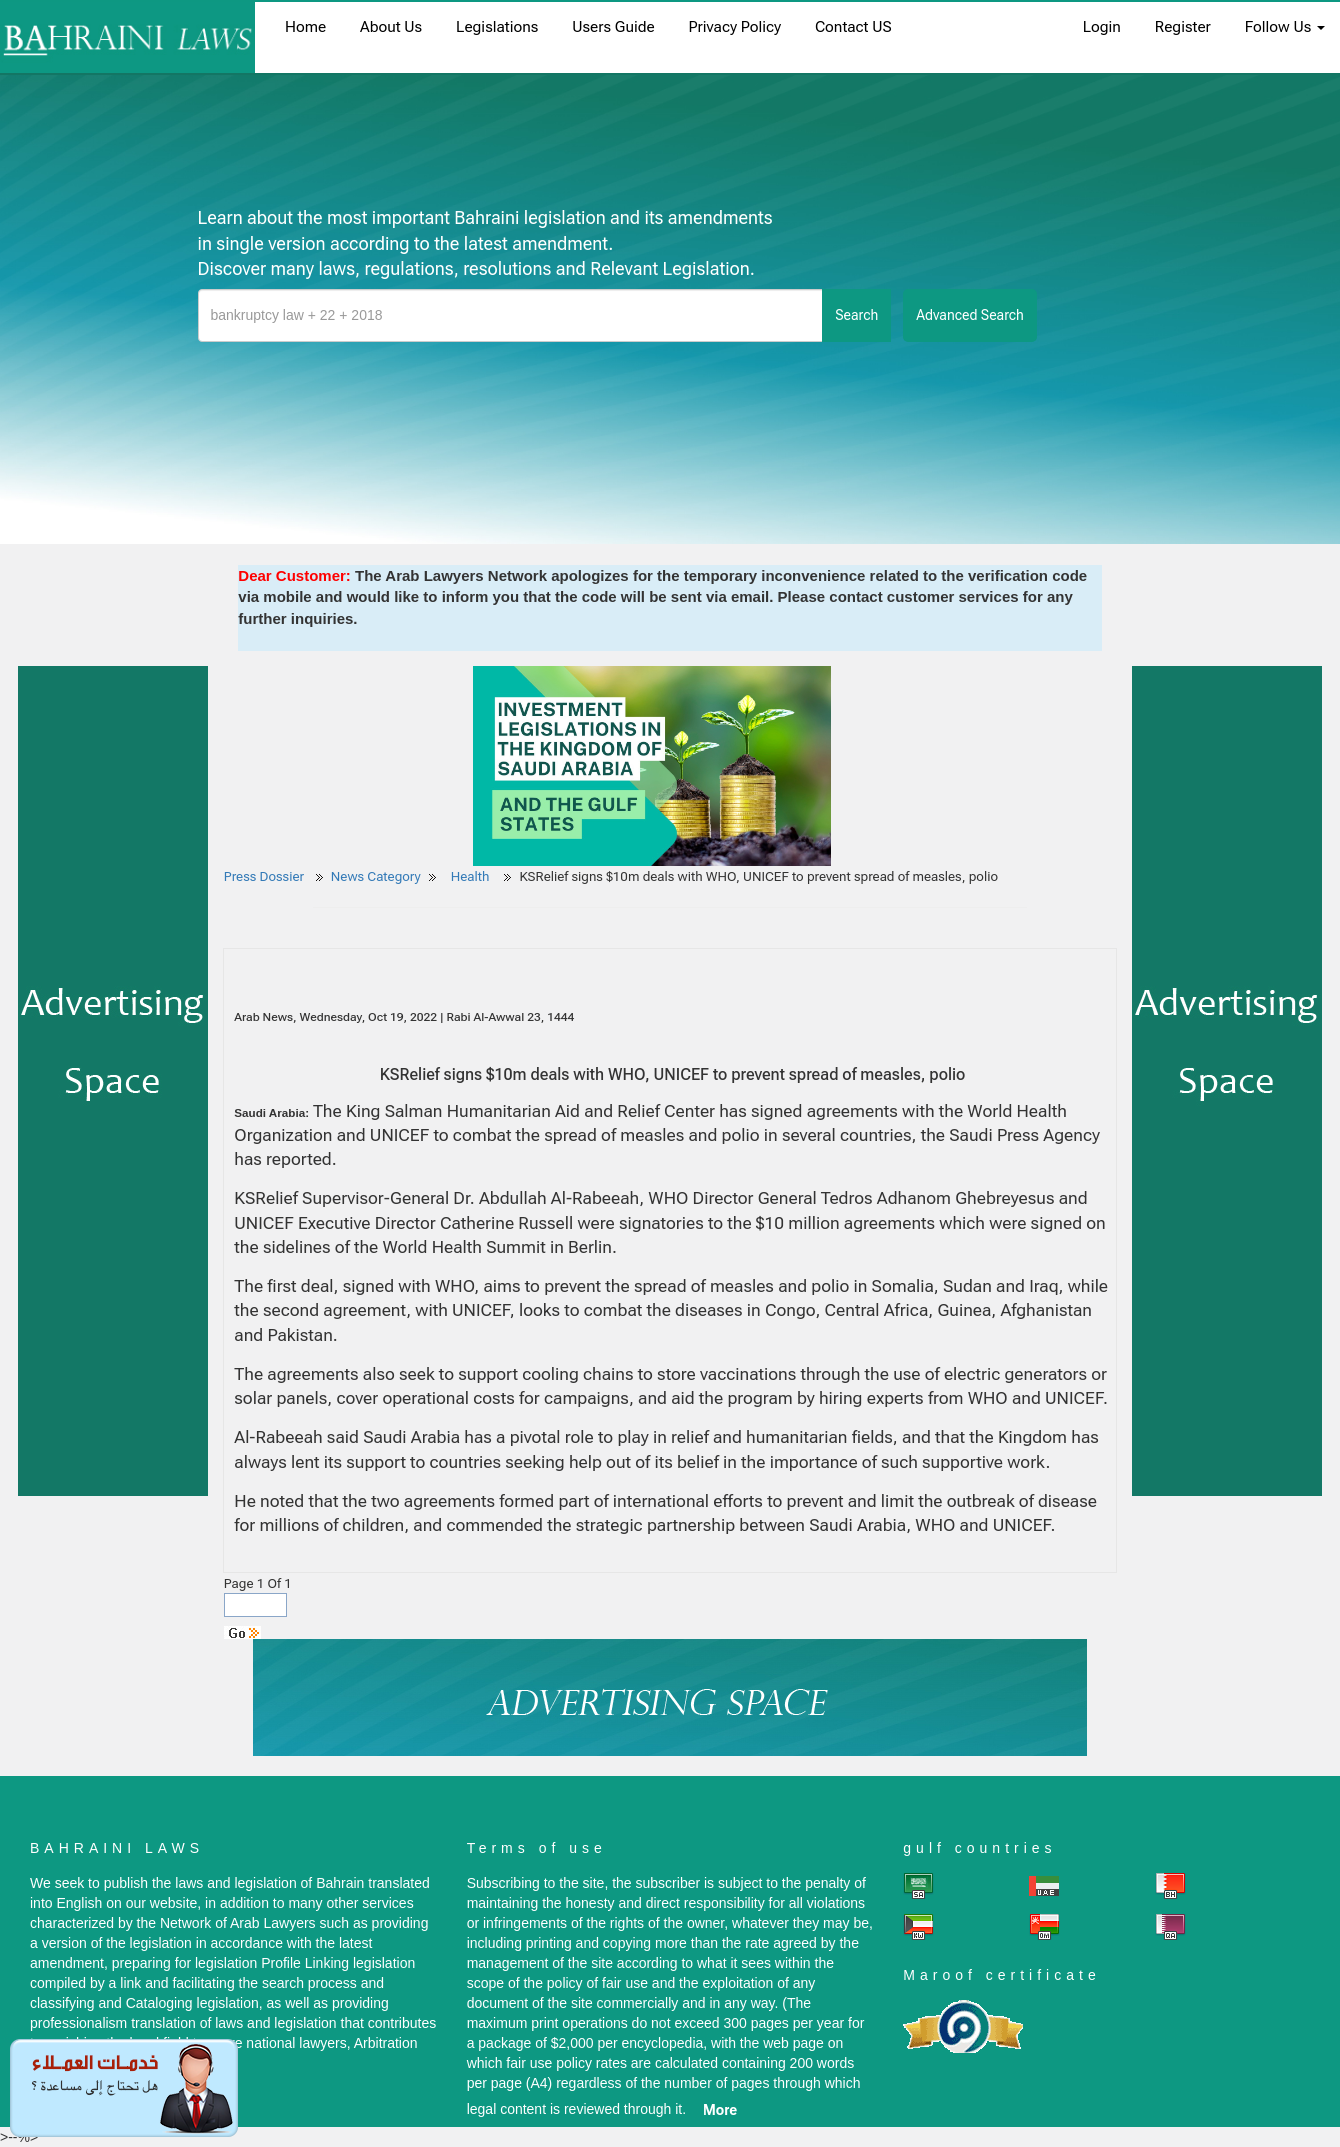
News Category (376, 876)
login (1102, 27)
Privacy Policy (735, 27)
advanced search (970, 315)
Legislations (497, 27)
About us (391, 27)
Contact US (853, 27)
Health (472, 876)
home (305, 27)
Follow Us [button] (1285, 27)
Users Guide (613, 27)
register (1183, 27)
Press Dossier (264, 876)
